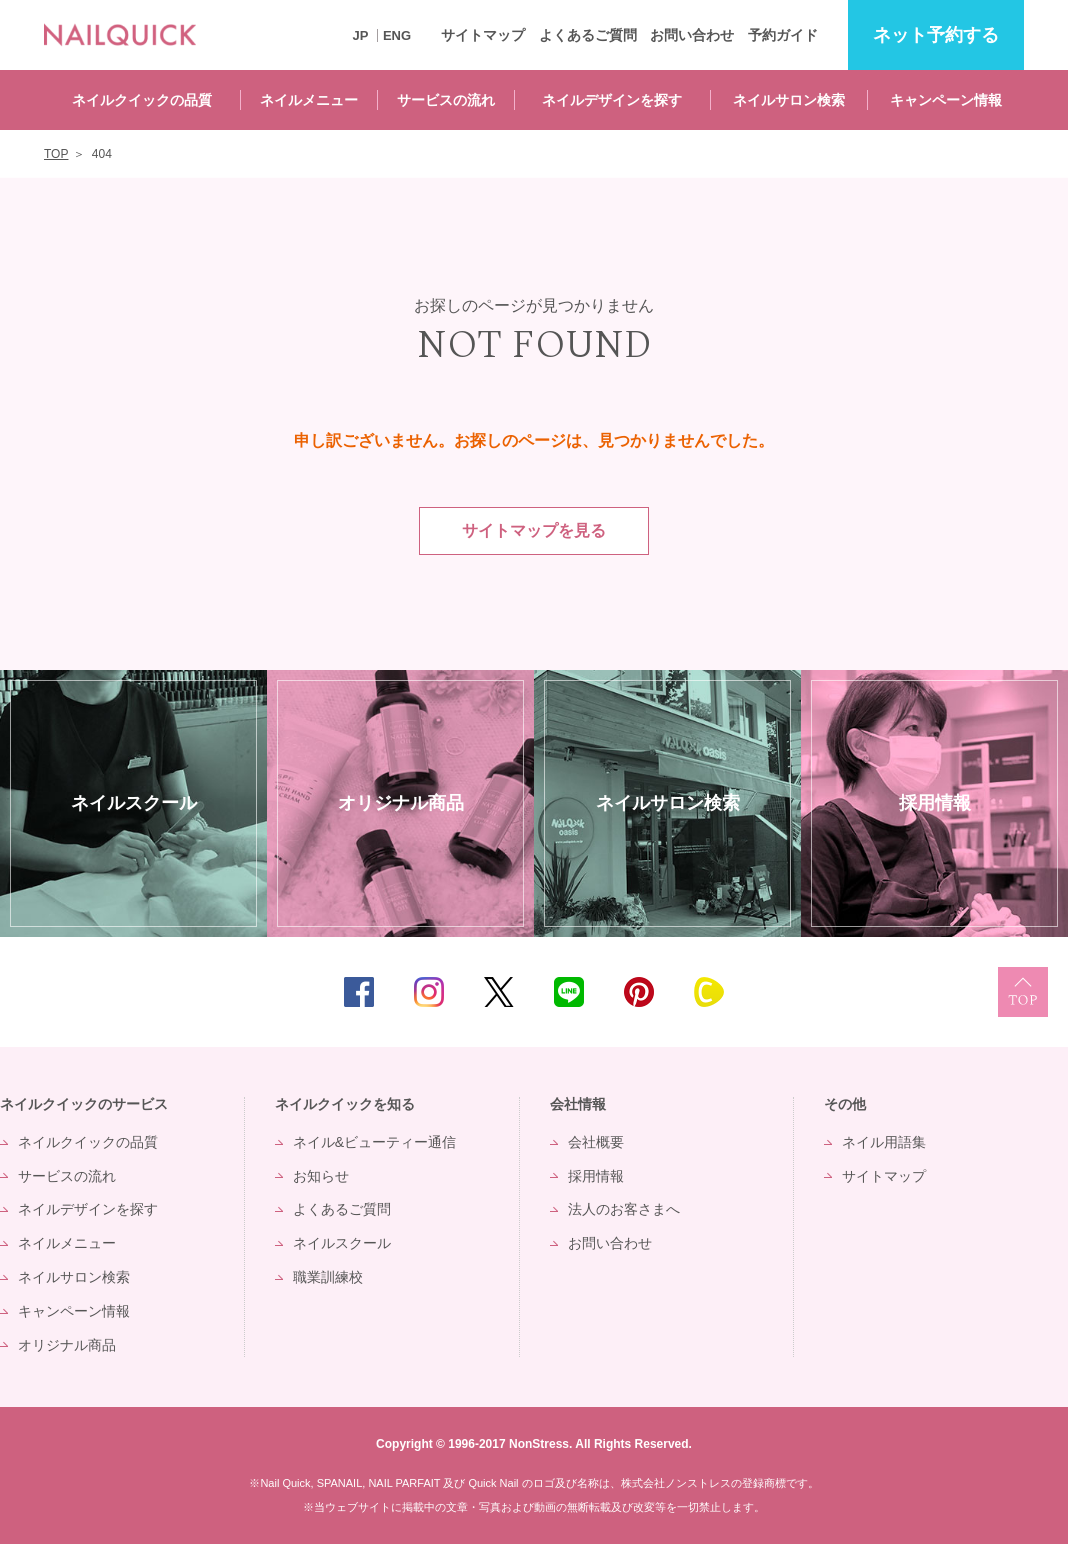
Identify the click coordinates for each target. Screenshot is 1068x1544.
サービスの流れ (446, 100)
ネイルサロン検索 (789, 100)
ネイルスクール (342, 1243)
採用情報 (596, 1176)
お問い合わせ (692, 35)
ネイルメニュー (309, 100)
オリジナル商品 (67, 1345)
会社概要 (596, 1142)
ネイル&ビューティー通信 (374, 1142)
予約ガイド (783, 35)
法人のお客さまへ (624, 1209)
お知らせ (321, 1176)
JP (360, 35)
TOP (1023, 992)
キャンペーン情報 (946, 100)
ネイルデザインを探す (612, 100)
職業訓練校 (328, 1277)
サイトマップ (483, 35)
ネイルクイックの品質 (142, 100)
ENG (397, 35)
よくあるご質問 (588, 35)
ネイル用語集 (884, 1142)
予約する (936, 35)
